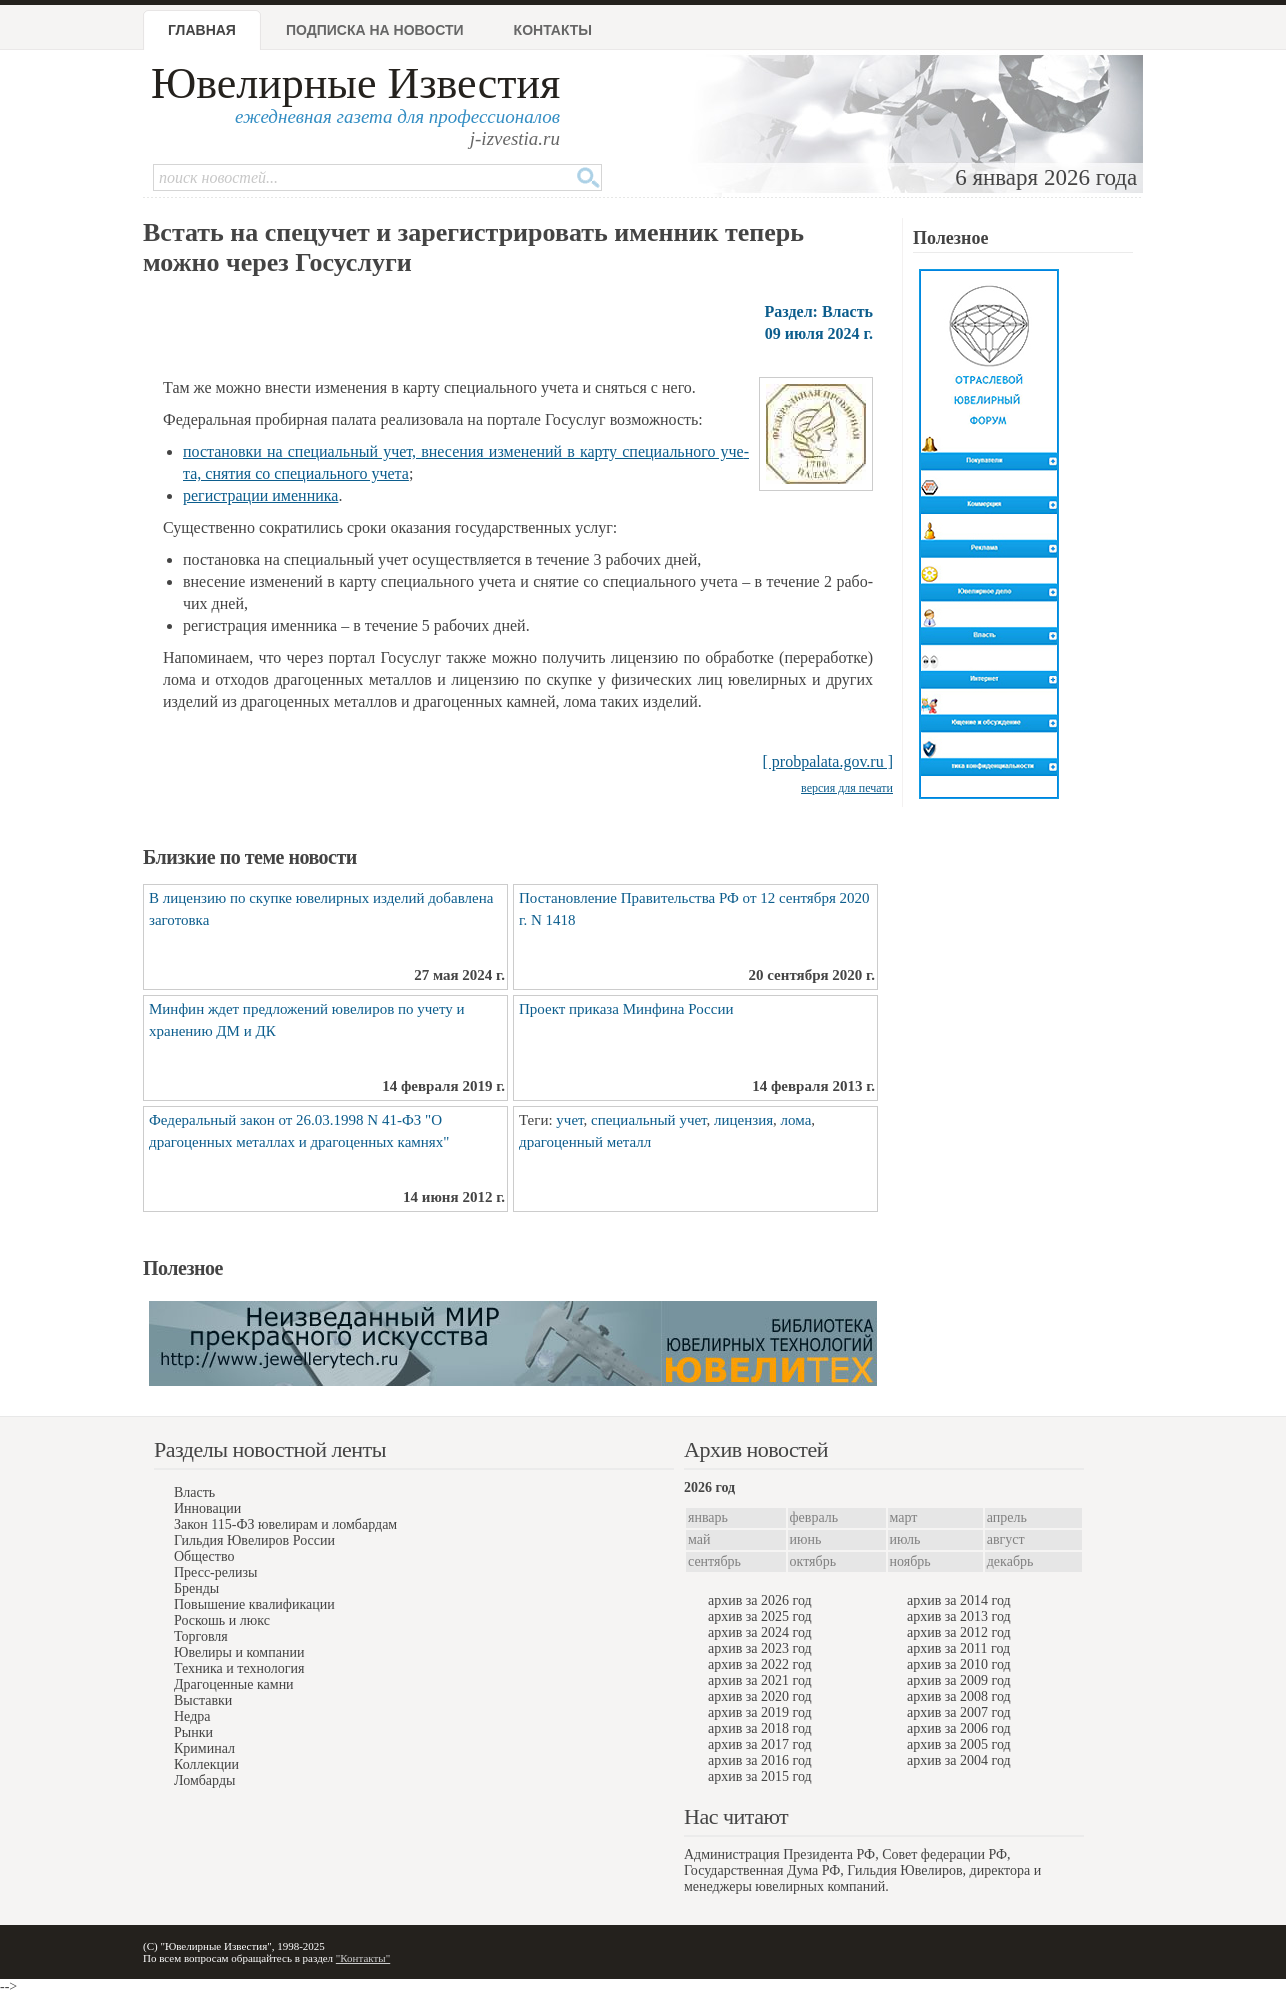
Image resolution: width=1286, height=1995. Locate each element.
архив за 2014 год (959, 1600)
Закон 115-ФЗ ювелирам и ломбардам (285, 1524)
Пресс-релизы (215, 1572)
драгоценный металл (585, 1142)
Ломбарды (204, 1780)
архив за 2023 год (760, 1648)
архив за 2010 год (959, 1664)
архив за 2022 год (760, 1664)
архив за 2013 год (959, 1616)
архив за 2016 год (760, 1760)
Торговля (201, 1636)
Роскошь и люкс (222, 1620)
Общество (204, 1556)
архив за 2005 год (959, 1744)
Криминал (204, 1748)
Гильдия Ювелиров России (254, 1540)
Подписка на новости (375, 30)
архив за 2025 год (760, 1616)
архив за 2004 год (959, 1760)
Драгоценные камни (234, 1684)
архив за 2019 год (760, 1712)
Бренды (196, 1588)
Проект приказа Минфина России (626, 1009)
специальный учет (649, 1120)
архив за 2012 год (959, 1632)
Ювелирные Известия (355, 83)
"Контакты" (363, 1958)
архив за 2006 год (959, 1728)
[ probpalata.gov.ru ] (828, 761)
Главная (202, 30)
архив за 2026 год (760, 1600)
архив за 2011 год (958, 1648)
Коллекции (206, 1764)
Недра (192, 1716)
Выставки (203, 1700)
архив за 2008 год (959, 1696)
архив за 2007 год (959, 1712)
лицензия (743, 1120)
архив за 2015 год (760, 1776)
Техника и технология (239, 1668)
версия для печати (847, 788)
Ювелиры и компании (239, 1652)
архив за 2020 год (760, 1696)
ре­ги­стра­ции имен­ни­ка (260, 495)
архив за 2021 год (760, 1680)
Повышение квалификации (254, 1604)
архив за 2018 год (760, 1728)
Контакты (553, 30)
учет (569, 1120)
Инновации (207, 1508)
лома (796, 1120)
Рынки (193, 1732)
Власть (194, 1492)
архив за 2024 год (760, 1632)
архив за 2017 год (760, 1744)
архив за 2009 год (959, 1680)
